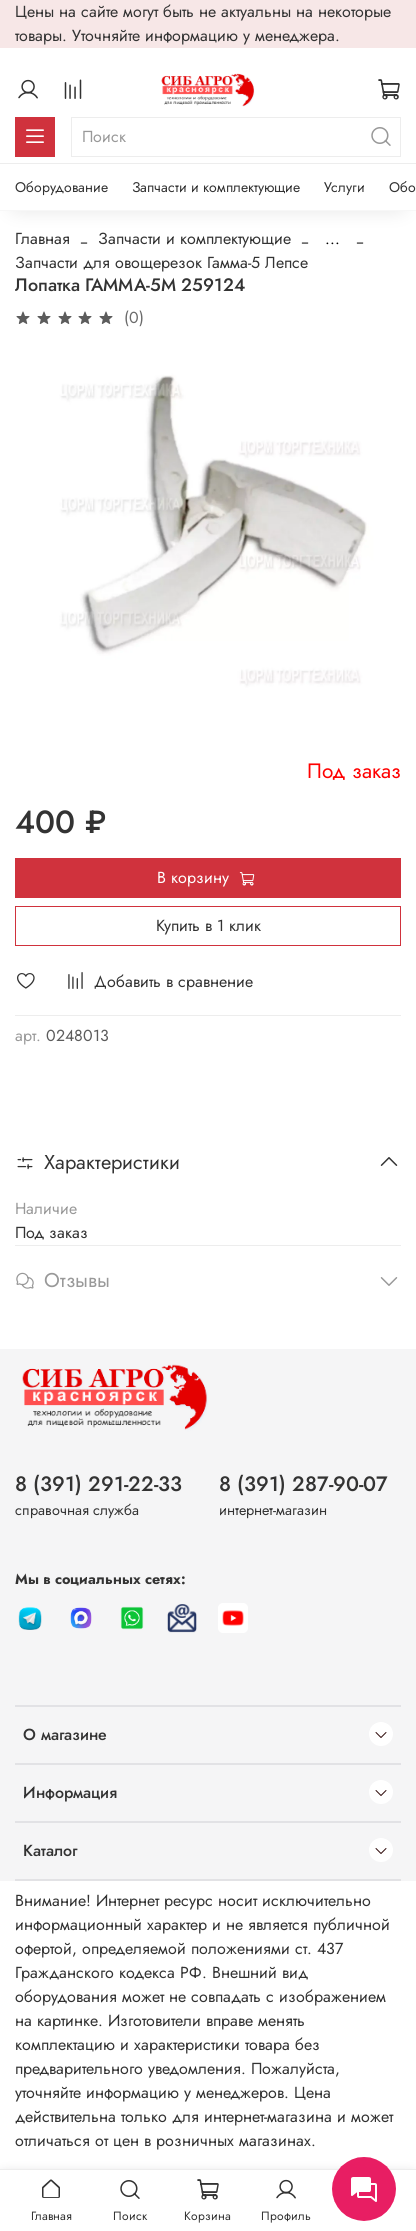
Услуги (344, 187)
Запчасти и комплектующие (216, 187)
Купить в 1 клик (208, 925)
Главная (42, 238)
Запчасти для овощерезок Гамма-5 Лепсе (161, 262)
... (332, 239)
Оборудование (61, 187)
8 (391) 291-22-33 (98, 1484)
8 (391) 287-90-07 (303, 1484)
